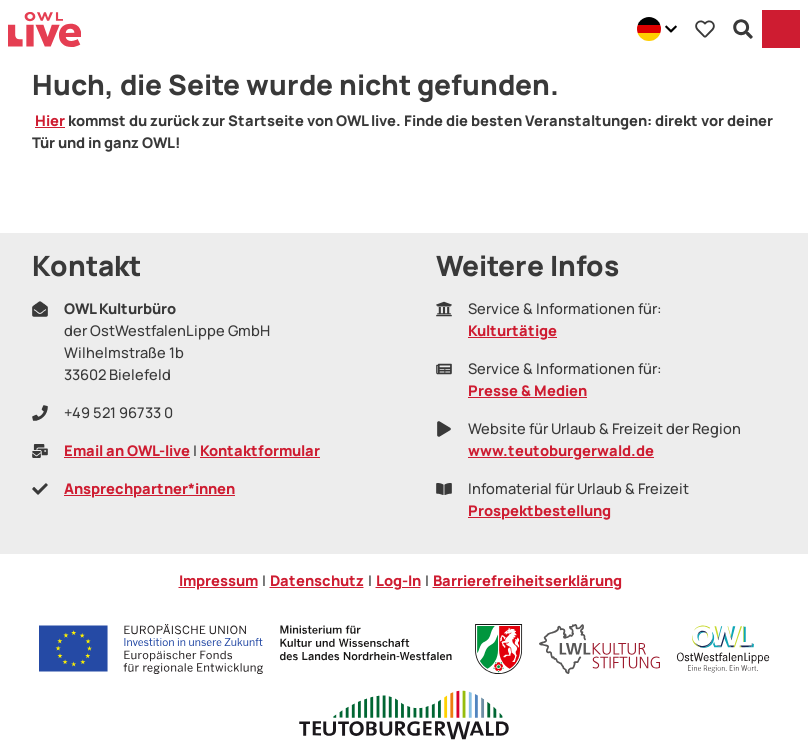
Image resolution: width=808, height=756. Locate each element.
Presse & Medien (527, 390)
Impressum (218, 580)
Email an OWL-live (127, 450)
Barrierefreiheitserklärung (527, 580)
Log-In (398, 580)
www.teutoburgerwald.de (561, 450)
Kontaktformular (260, 450)
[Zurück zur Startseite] (44, 29)
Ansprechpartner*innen (149, 488)
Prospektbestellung (539, 510)
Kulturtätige (512, 330)
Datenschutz (317, 580)
